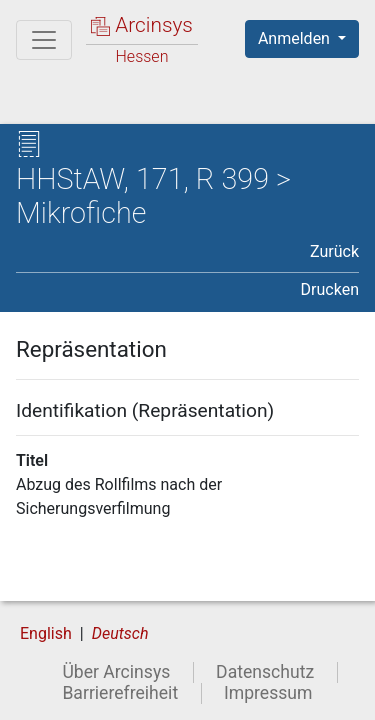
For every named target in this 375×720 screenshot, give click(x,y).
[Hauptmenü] (44, 40)
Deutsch (120, 633)
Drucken (330, 289)
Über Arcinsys (116, 672)
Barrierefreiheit (120, 693)
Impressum (268, 693)
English (46, 633)
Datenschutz (265, 672)
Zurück (334, 251)
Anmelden (296, 38)
